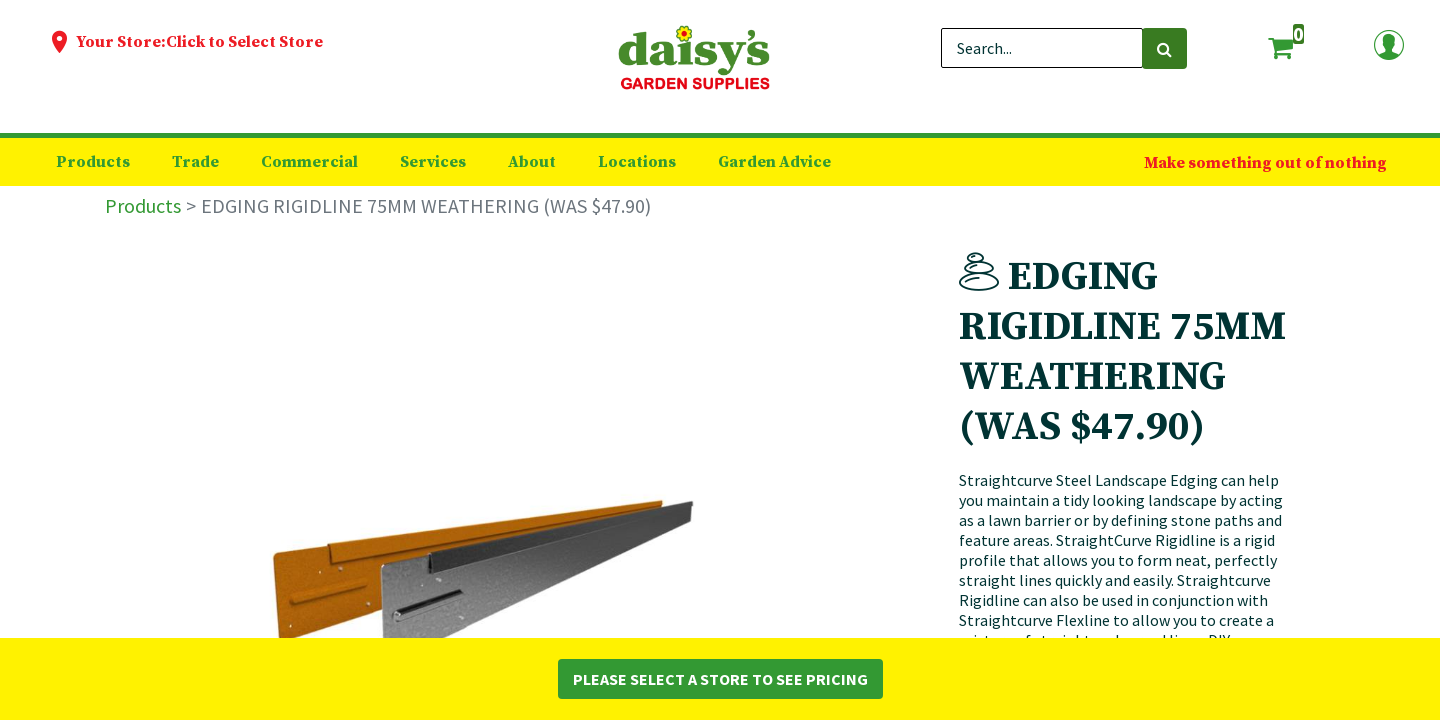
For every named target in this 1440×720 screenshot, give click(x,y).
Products (143, 205)
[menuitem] (93, 162)
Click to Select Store (244, 42)
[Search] (1164, 48)
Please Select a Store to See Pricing (720, 679)
